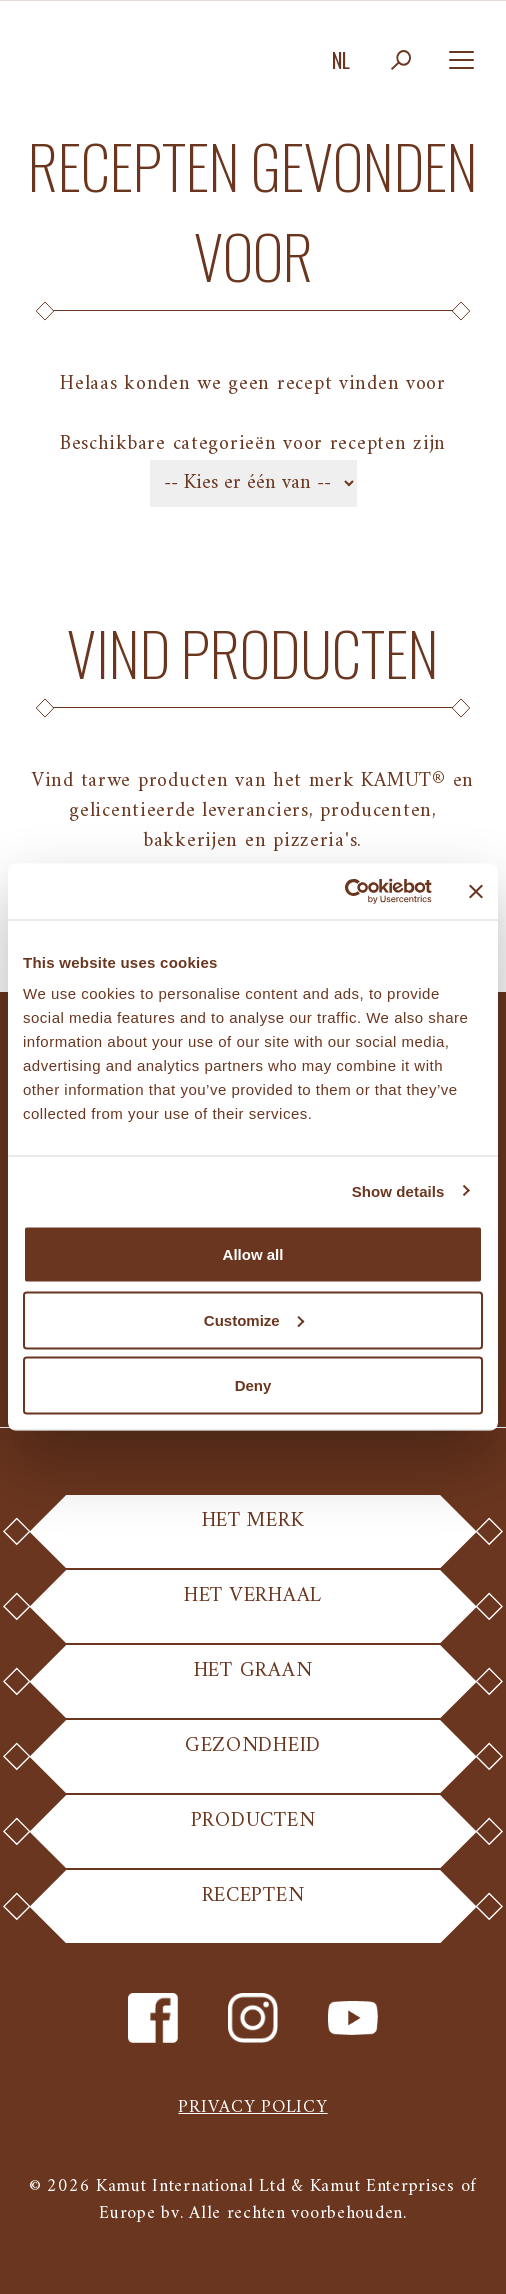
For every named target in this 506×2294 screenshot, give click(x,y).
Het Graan (253, 1684)
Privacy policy (252, 2107)
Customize (254, 1319)
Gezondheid (253, 1759)
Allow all (253, 1254)
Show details (398, 1190)
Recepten (253, 1909)
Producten (252, 1834)
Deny (253, 1385)
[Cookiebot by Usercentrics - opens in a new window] (344, 892)
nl (341, 60)
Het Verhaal (253, 1609)
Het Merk (253, 1534)
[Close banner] (476, 891)
